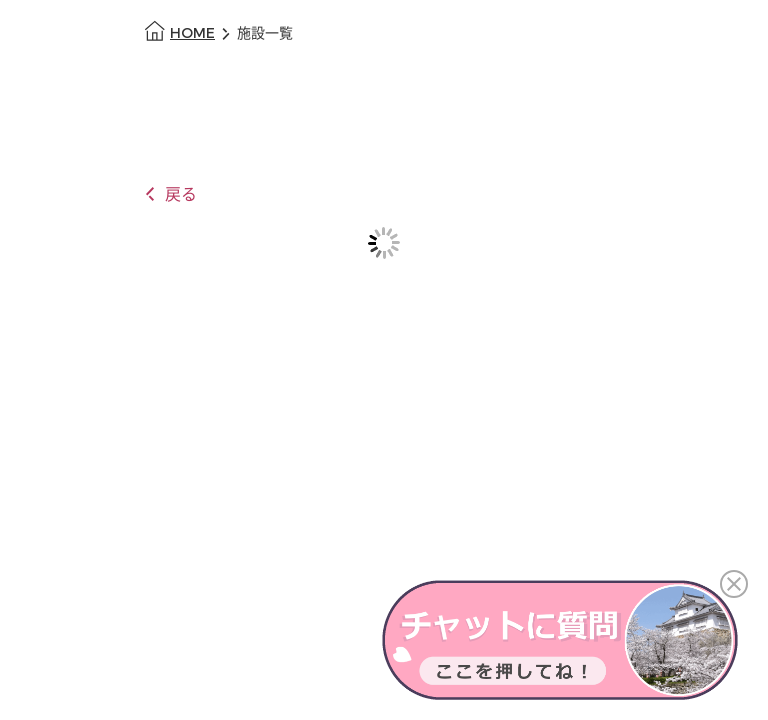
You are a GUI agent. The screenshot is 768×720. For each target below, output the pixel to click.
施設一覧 (265, 33)
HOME (192, 33)
